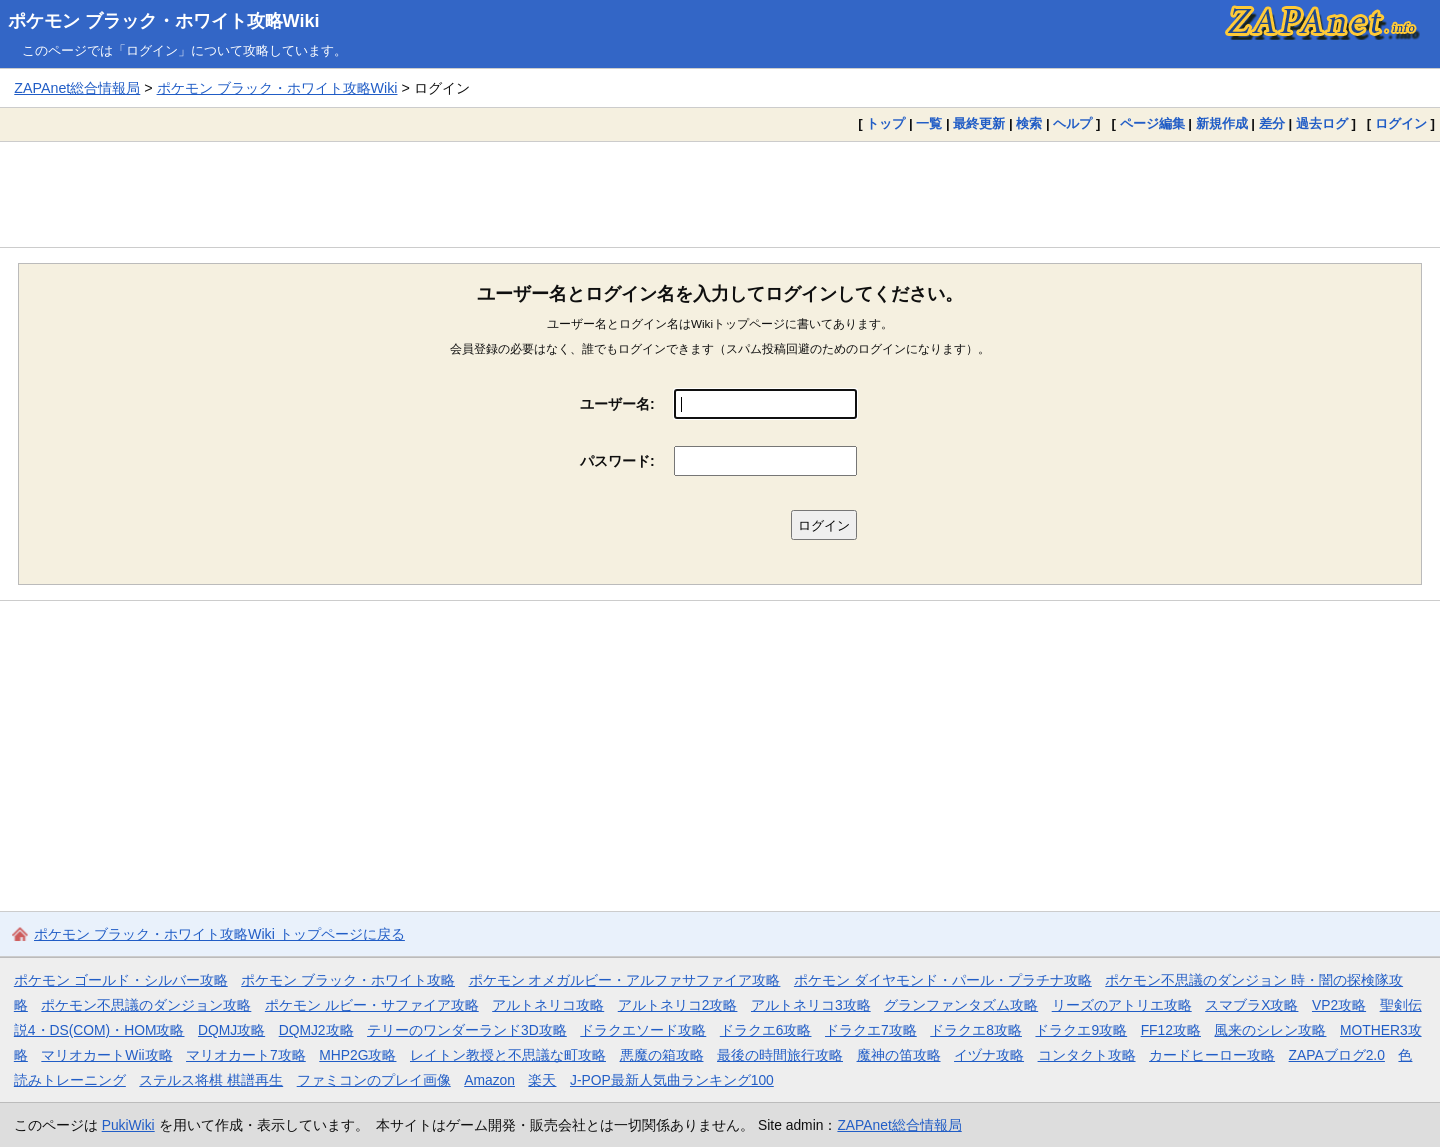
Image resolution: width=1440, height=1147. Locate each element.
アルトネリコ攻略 (548, 1005)
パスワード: (617, 461)
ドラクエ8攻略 (976, 1030)
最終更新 (979, 123)
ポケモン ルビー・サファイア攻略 (372, 1005)
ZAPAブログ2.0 (1337, 1055)
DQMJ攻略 (231, 1030)
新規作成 (1222, 123)
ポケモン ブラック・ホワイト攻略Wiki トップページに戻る (219, 934)
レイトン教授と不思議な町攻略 (508, 1055)
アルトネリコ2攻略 (678, 1005)
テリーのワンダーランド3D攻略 (467, 1030)
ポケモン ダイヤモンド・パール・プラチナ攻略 (943, 980)
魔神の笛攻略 (899, 1055)
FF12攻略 (1171, 1030)
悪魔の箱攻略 (662, 1055)
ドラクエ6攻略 (766, 1030)
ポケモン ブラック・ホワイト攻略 (348, 980)
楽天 (542, 1080)
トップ (885, 123)
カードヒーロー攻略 (1212, 1055)
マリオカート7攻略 (246, 1055)
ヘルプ (1072, 123)
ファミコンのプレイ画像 (374, 1080)
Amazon (489, 1080)
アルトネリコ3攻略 (811, 1005)
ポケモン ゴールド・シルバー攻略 (121, 980)
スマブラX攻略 (1251, 1005)
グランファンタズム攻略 (961, 1005)
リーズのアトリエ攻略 (1122, 1005)
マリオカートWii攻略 (106, 1055)
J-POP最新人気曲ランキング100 (672, 1080)
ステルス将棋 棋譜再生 (211, 1080)
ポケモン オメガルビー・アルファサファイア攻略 (625, 980)
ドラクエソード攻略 (643, 1030)
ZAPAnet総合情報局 (77, 88)
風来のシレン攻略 (1270, 1030)
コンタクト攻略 (1087, 1055)
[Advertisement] (720, 194)
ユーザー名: (617, 404)
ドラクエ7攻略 (871, 1030)
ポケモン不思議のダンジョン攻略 (146, 1005)
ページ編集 (1152, 123)
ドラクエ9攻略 (1081, 1030)
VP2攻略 (1339, 1005)
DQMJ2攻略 (316, 1030)
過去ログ (1322, 123)
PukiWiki (128, 1125)
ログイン (1401, 123)
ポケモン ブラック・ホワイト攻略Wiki (164, 21)
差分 (1272, 123)
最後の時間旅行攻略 (780, 1055)
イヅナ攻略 (989, 1055)
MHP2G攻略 (357, 1055)
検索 (1029, 123)
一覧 (929, 123)
